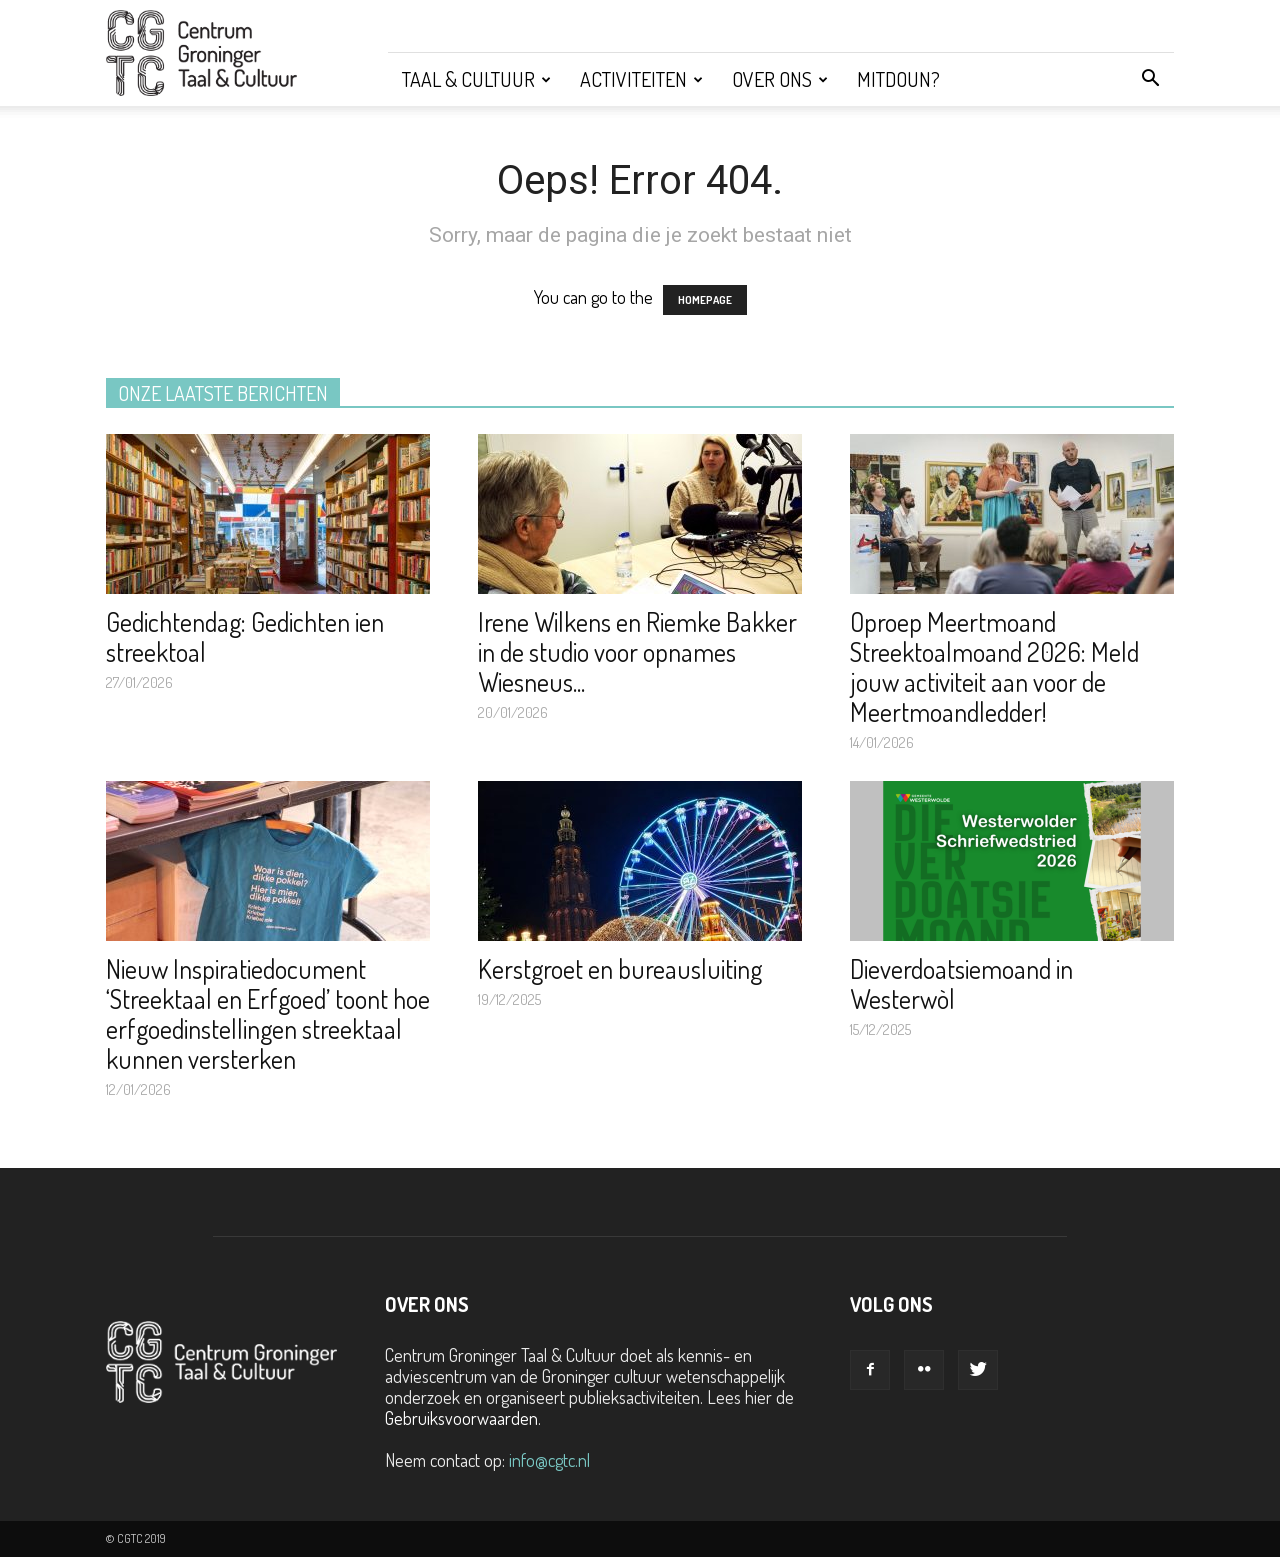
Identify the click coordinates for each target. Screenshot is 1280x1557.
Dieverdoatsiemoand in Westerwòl (961, 983)
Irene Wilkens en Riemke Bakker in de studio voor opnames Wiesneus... (637, 651)
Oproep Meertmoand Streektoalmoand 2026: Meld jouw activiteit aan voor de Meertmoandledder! (994, 666)
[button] (1150, 79)
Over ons (780, 79)
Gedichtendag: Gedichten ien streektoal (245, 636)
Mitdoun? (898, 79)
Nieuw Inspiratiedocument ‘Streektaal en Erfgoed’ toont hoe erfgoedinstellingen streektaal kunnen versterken (268, 1013)
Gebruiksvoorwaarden (461, 1418)
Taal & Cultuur (476, 79)
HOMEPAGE (705, 300)
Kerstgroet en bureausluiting (620, 968)
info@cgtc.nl (549, 1460)
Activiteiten (641, 79)
